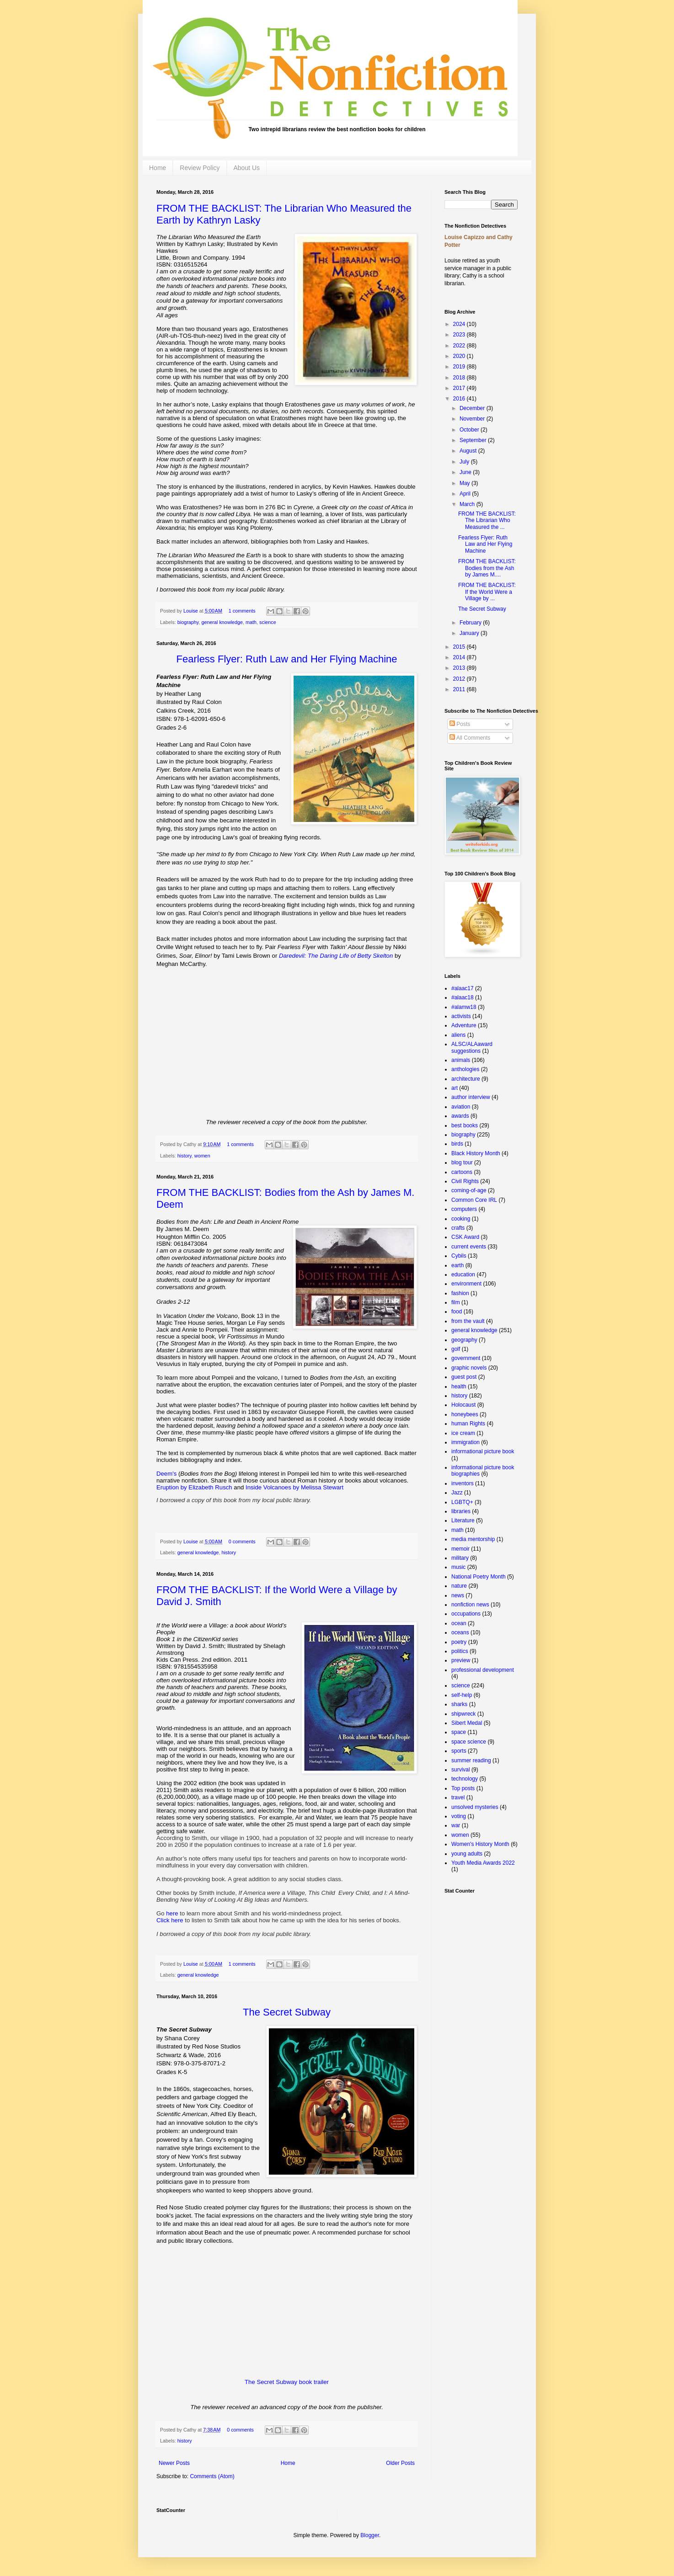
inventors (462, 1483)
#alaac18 (462, 997)
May (465, 483)
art (454, 1088)
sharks (459, 1704)
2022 (460, 345)
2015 (460, 647)
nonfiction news (470, 1604)
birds (457, 1144)
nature (459, 1586)
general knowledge (222, 622)
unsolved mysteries (474, 1807)
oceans (460, 1632)
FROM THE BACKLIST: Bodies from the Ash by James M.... (487, 568)
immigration (465, 1442)
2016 (460, 398)
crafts (458, 1228)
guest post (463, 1377)
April (466, 494)
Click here (170, 1920)
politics (459, 1651)
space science (468, 1742)
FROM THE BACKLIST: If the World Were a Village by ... (487, 592)
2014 (460, 657)
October (470, 430)
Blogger (369, 2535)
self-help (461, 1695)
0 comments (242, 1541)
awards (460, 1116)
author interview (470, 1097)
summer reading (471, 1760)
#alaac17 (462, 988)
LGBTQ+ (462, 1502)
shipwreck (463, 1714)
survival (460, 1769)
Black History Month (475, 1153)
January (470, 633)
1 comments (242, 610)
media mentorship (473, 1539)
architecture (465, 1079)
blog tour (462, 1162)
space (458, 1732)
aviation (460, 1107)
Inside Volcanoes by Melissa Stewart (294, 1487)
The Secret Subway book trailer (287, 2382)
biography (188, 622)
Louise (191, 610)
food (456, 1311)
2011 (460, 689)
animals (460, 1060)
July (465, 462)
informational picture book (482, 1451)
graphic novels (469, 1368)
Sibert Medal (466, 1723)
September (474, 440)
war (455, 1825)
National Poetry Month (478, 1576)
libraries (461, 1511)
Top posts (463, 1788)
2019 (460, 366)
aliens (458, 1035)
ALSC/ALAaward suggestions (471, 1047)
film (455, 1302)
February (471, 622)
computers (464, 1209)
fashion (460, 1293)
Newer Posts (174, 2463)
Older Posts (400, 2463)
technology (464, 1779)
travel (458, 1797)
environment (466, 1283)
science (267, 622)
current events (468, 1246)
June (466, 472)
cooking (460, 1219)
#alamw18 (463, 1007)
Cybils (458, 1256)
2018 (460, 377)
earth (457, 1265)
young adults (466, 1854)
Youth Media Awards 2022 (483, 1863)
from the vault (468, 1321)
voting (458, 1816)
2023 (460, 334)
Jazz (457, 1492)
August (469, 451)
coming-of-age (469, 1190)
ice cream (463, 1433)
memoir (460, 1549)
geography (464, 1340)
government (465, 1358)
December (473, 408)
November (473, 419)
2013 (460, 668)
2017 (460, 388)
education (463, 1274)
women (202, 1155)
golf (455, 1349)
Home (157, 167)
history (184, 1155)
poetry (458, 1642)
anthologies (465, 1069)
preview (460, 1660)
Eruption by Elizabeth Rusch (194, 1487)
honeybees (464, 1414)
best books (464, 1125)
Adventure (463, 1025)
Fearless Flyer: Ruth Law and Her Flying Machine (485, 544)
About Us (247, 167)
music (458, 1567)
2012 (460, 679)
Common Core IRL (474, 1200)
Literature (463, 1520)
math (251, 622)
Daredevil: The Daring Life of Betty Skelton (336, 955)
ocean (458, 1623)
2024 (460, 324)
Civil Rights (465, 1181)
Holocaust (463, 1405)
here (172, 1913)
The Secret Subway (482, 609)
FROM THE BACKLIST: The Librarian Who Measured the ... (487, 520)
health (458, 1386)
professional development (482, 1670)
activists (461, 1016)
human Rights (468, 1423)
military (460, 1558)
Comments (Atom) (212, 2476)
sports (458, 1751)
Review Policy (199, 167)
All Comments (469, 738)
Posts (459, 724)
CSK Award (465, 1237)
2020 (460, 356)
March (468, 504)
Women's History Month (480, 1844)
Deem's (166, 1473)
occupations (466, 1614)
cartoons (461, 1172)
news (457, 1595)
